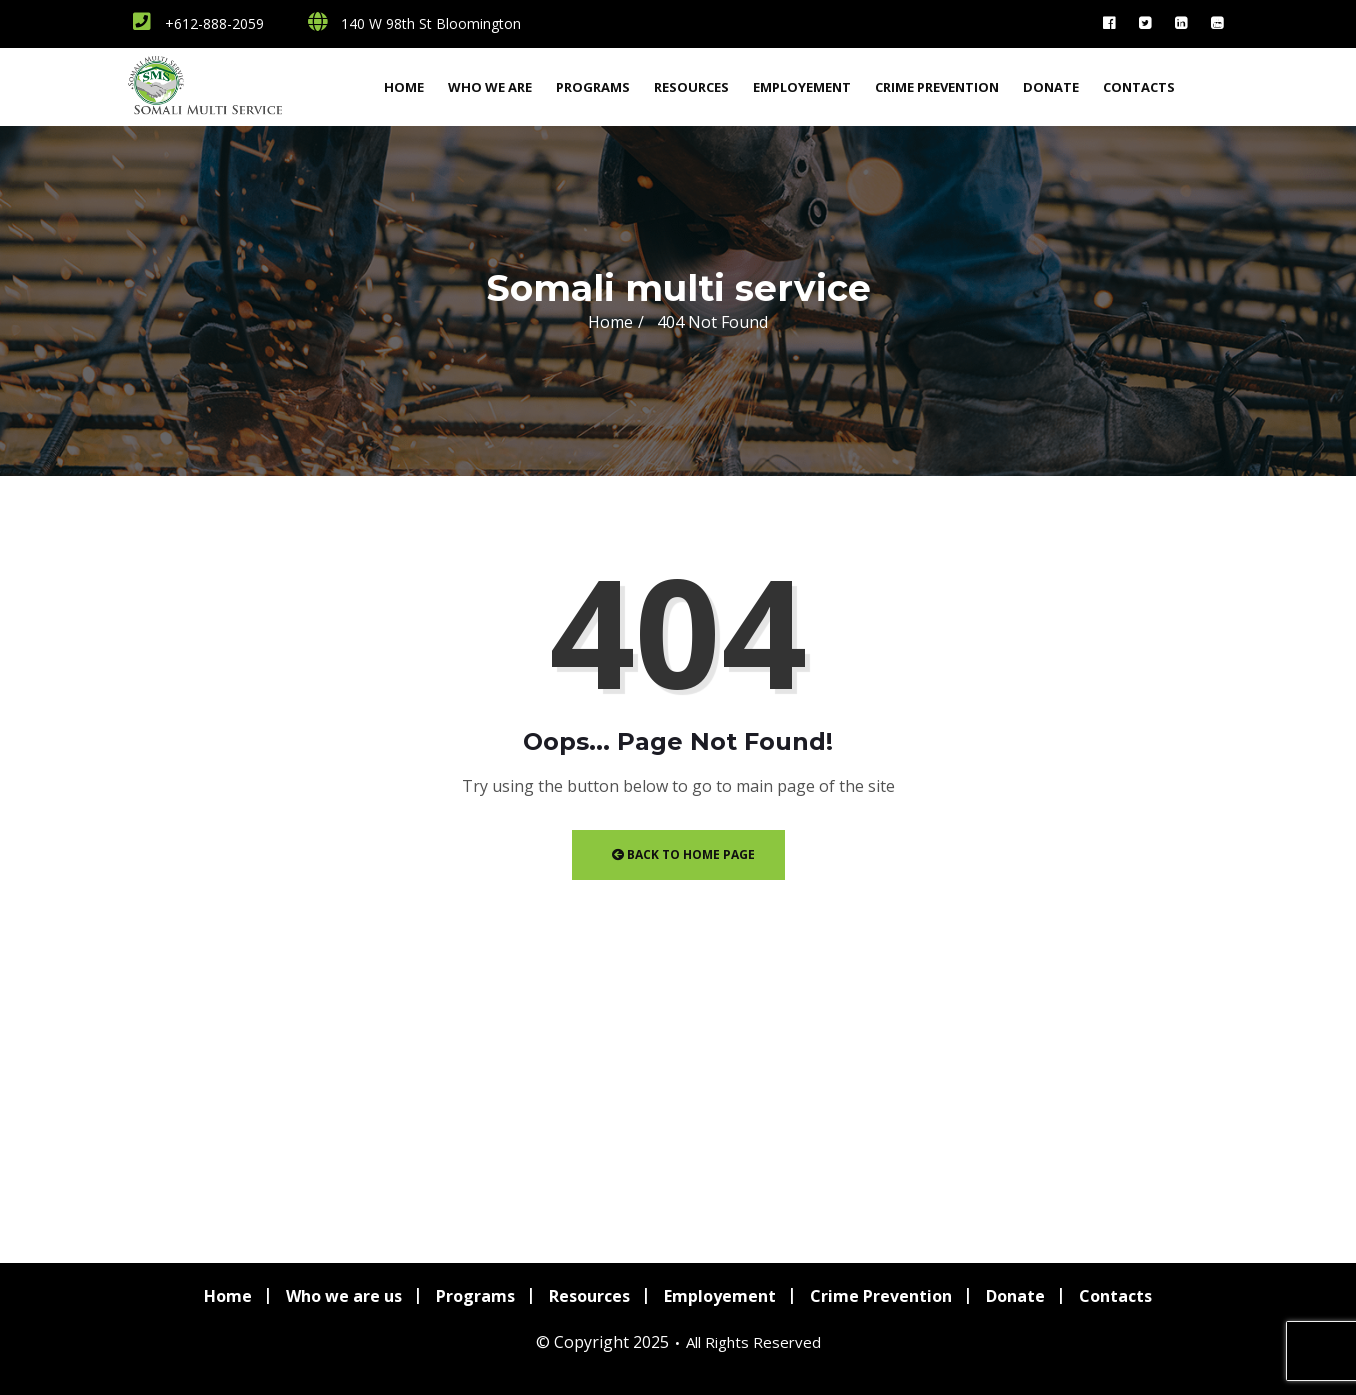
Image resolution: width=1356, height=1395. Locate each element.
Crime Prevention (937, 87)
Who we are (490, 87)
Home (404, 87)
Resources (691, 87)
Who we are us (344, 1296)
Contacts (1139, 87)
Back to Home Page (683, 854)
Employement (802, 87)
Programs (593, 87)
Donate (1051, 87)
